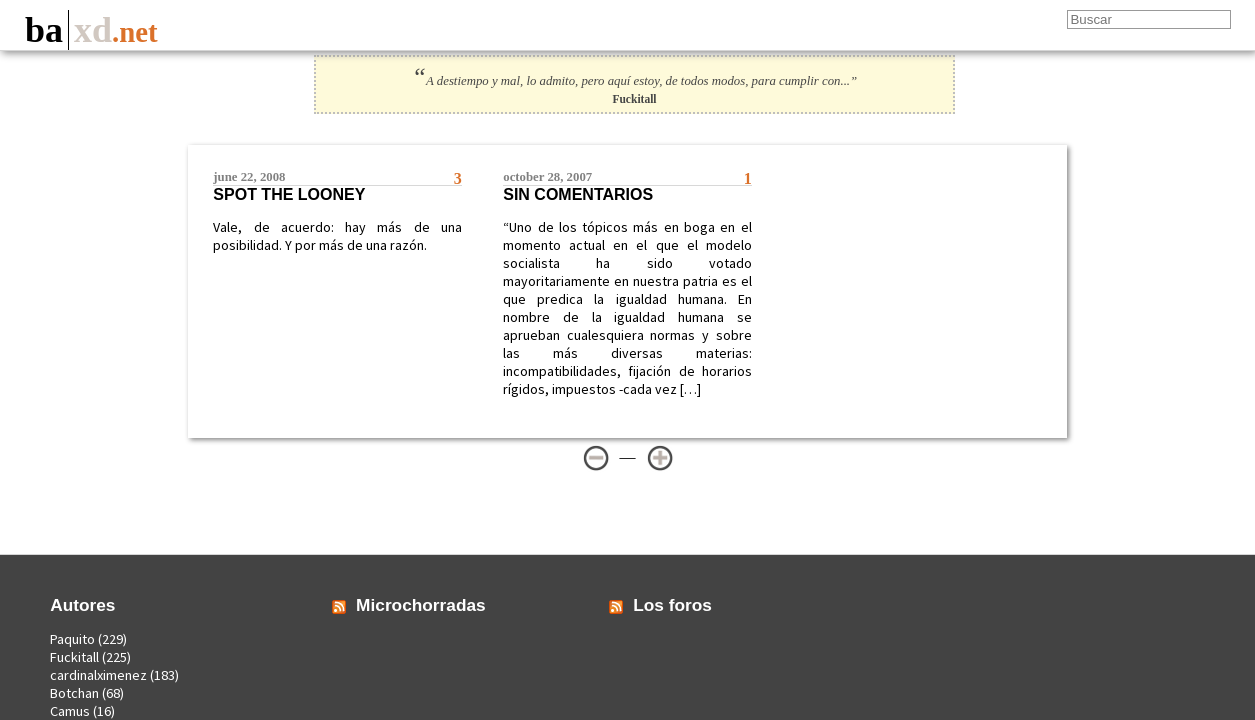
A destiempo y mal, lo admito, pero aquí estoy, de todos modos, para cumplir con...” (634, 81)
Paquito (72, 639)
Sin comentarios (578, 194)
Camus (70, 711)
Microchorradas (421, 605)
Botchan (74, 693)
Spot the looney (289, 194)
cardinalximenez (98, 675)
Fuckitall (74, 657)
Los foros (672, 605)
